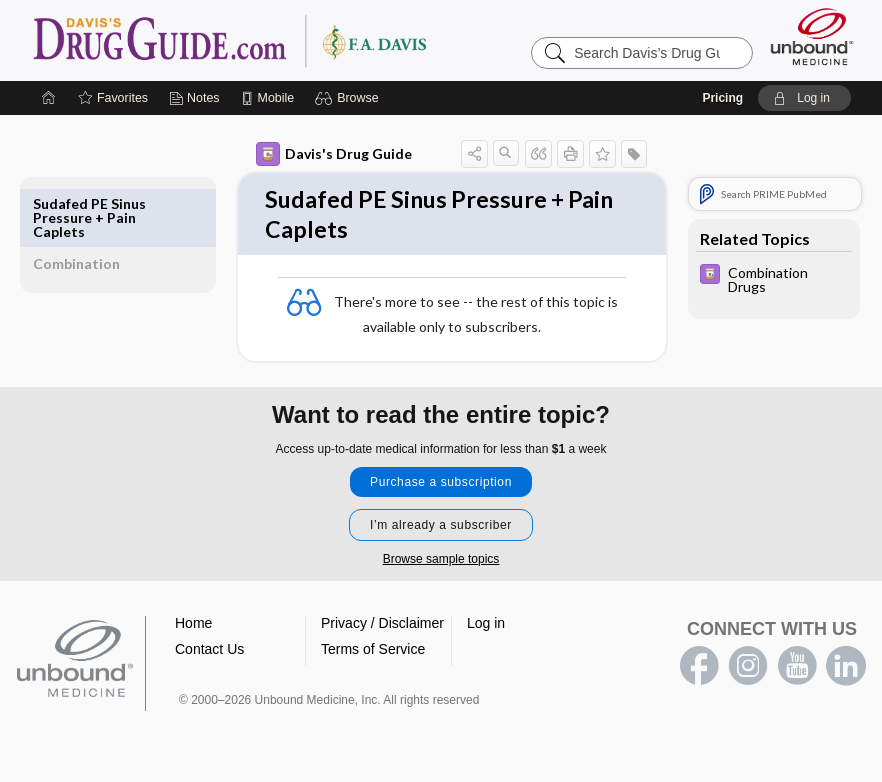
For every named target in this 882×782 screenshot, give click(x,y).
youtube (797, 672)
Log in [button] (486, 629)
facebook (699, 672)
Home (193, 629)
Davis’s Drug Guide (281, 40)
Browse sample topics (441, 565)
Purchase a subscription (441, 488)
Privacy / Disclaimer (382, 629)
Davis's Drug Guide (288, 154)
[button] (349, 98)
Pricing (722, 98)
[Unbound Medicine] (812, 36)
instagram (748, 672)
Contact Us (209, 655)
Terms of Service (373, 655)
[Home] (49, 98)
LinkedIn (846, 672)
